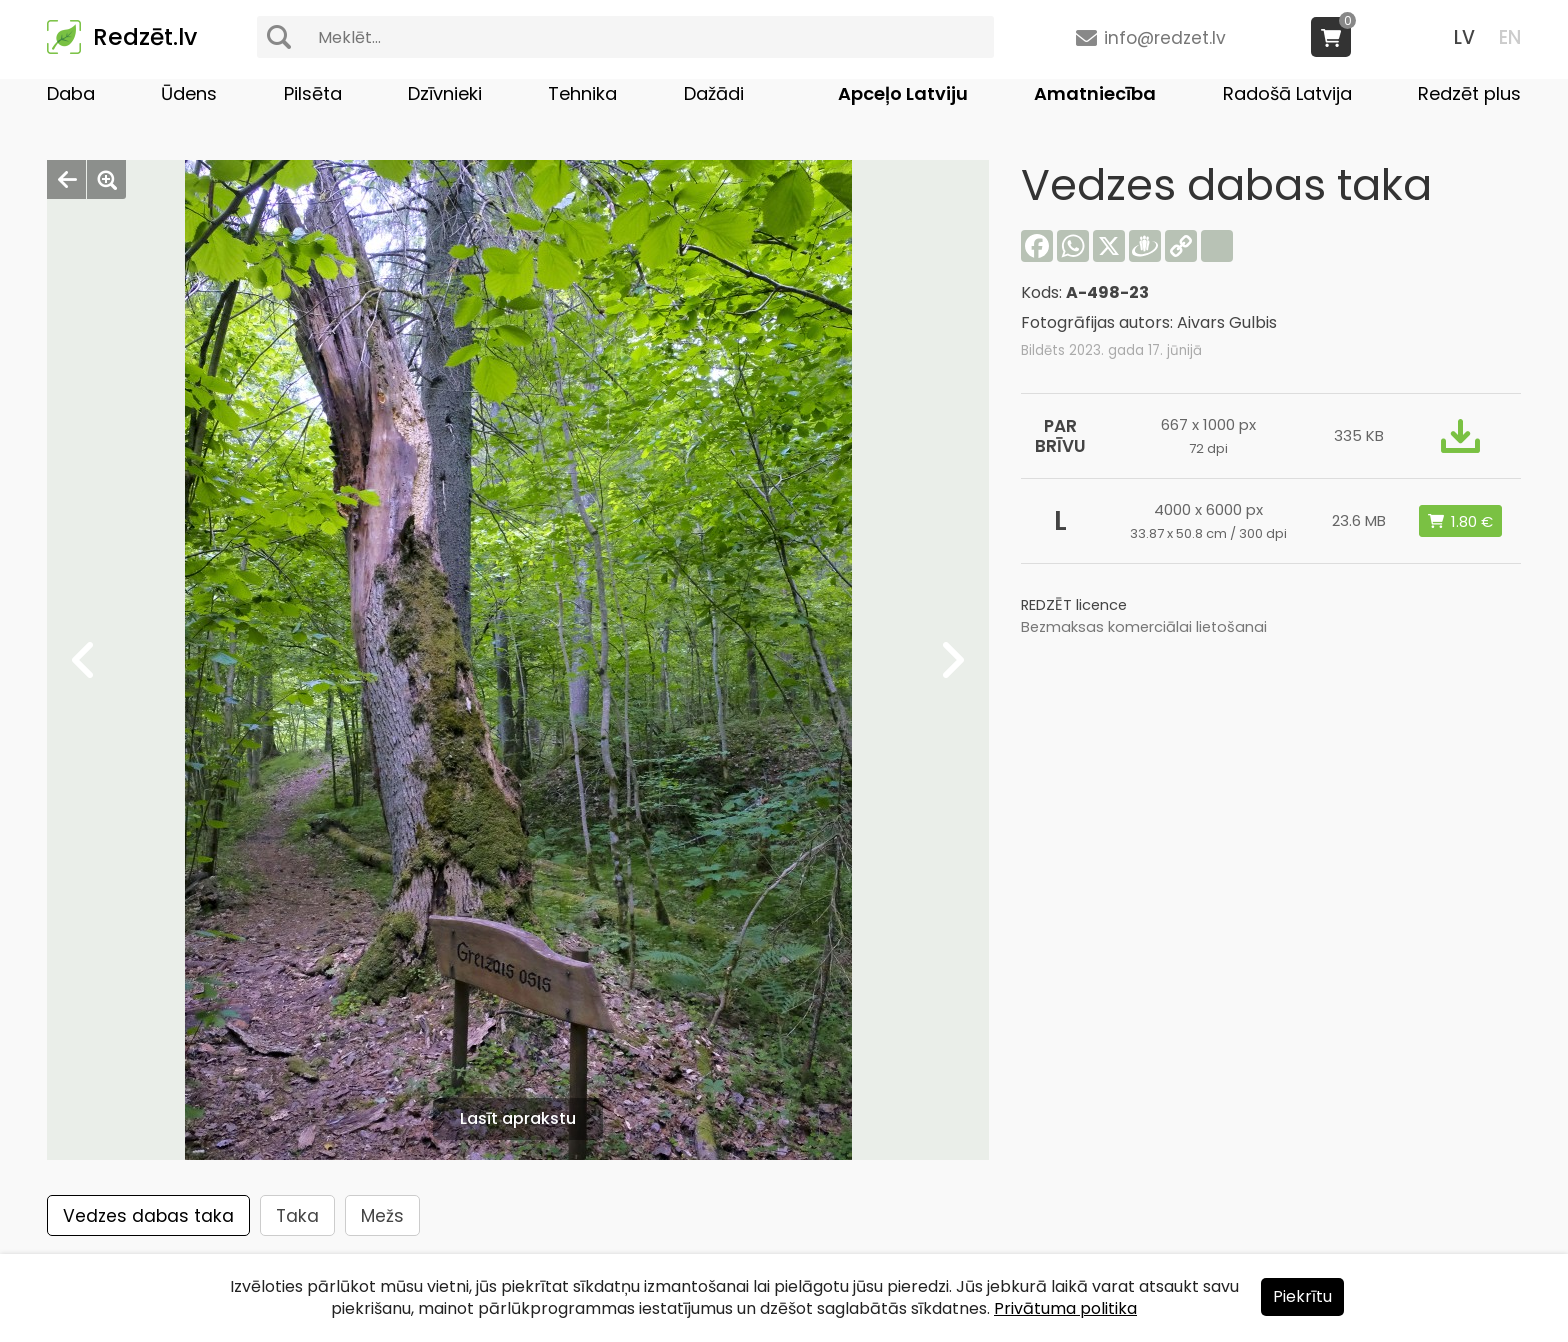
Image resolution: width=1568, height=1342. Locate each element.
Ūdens (189, 93)
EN (1510, 37)
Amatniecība (1095, 93)
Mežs (382, 1216)
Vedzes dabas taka (148, 1216)
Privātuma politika (1065, 1308)
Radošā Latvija (1287, 93)
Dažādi (714, 93)
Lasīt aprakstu (518, 1118)
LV (1464, 37)
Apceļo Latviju (903, 93)
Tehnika (582, 93)
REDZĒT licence (1074, 605)
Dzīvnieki (445, 93)
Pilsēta (313, 93)
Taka (297, 1216)
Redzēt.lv (145, 37)
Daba (71, 93)
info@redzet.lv (1165, 38)
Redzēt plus (1469, 93)
